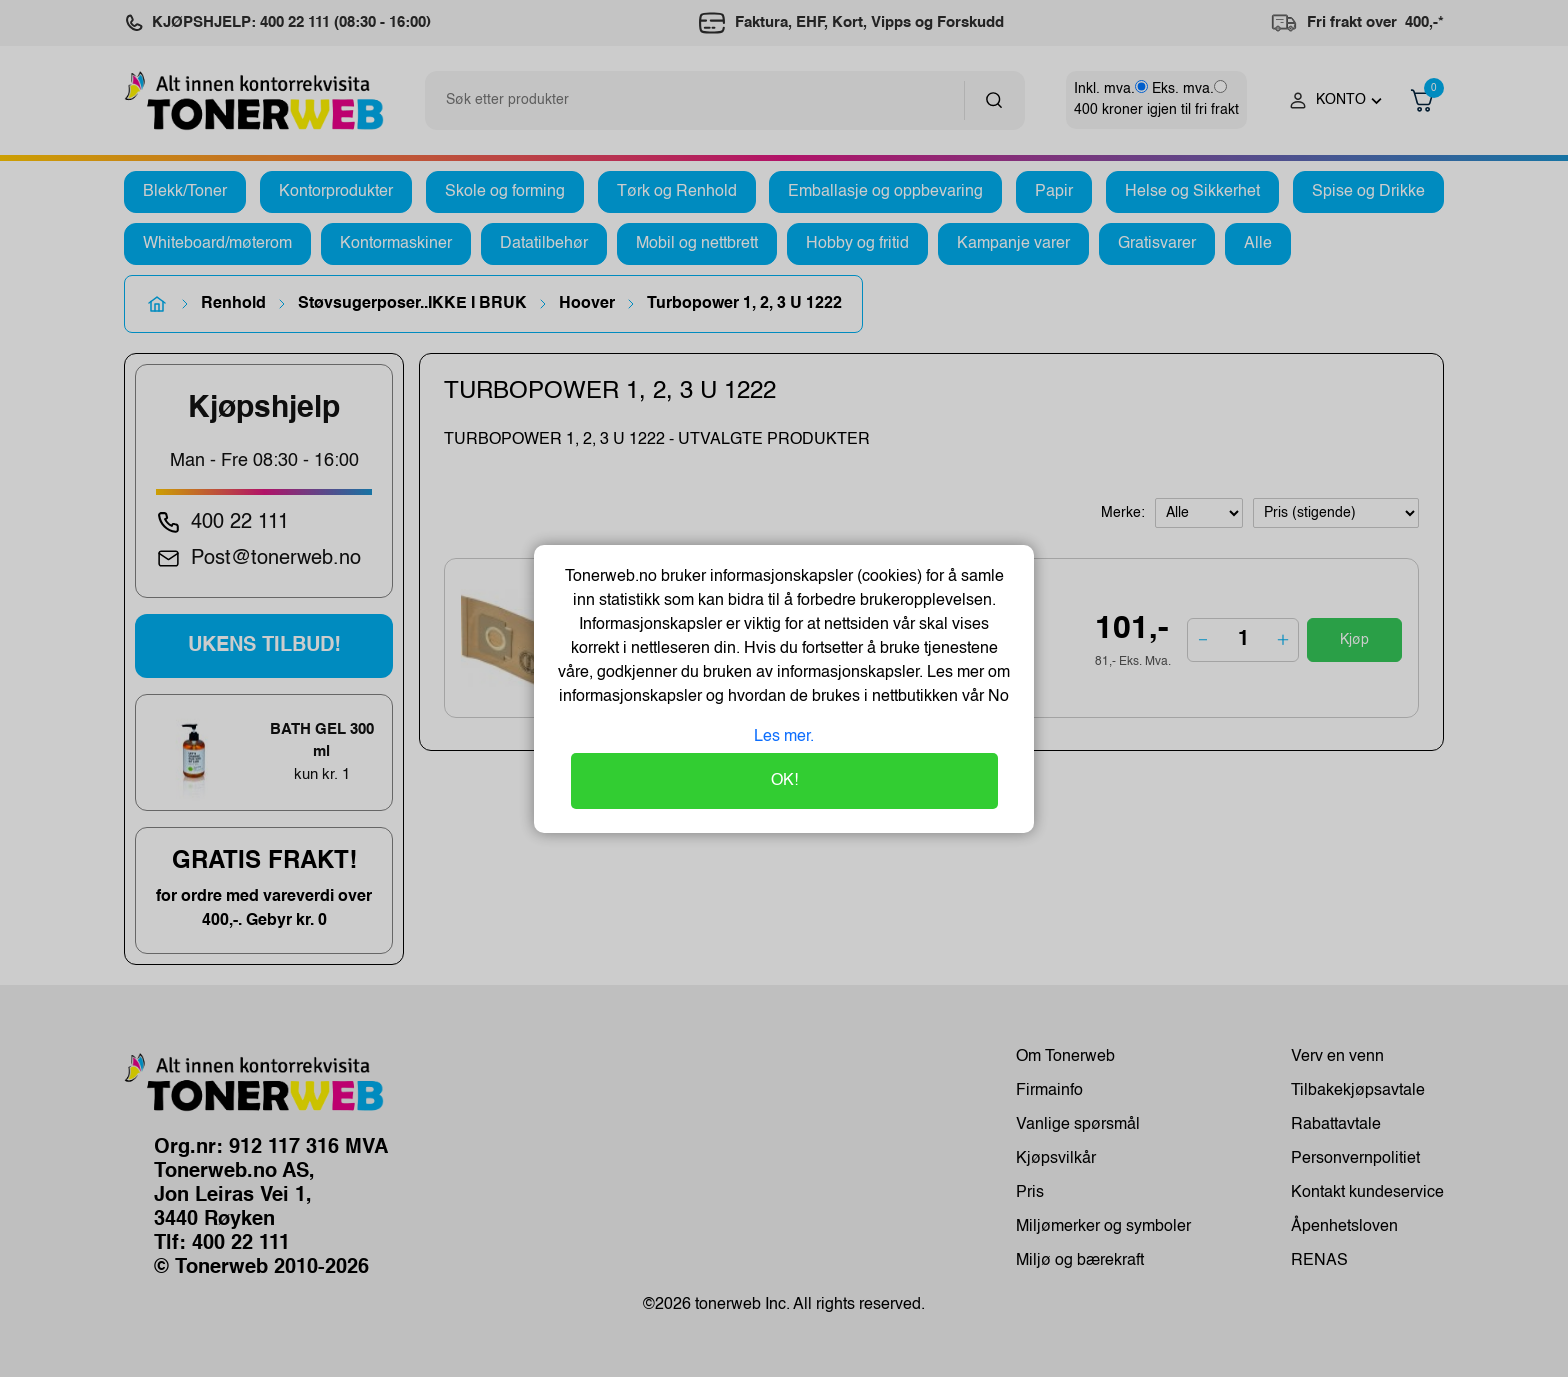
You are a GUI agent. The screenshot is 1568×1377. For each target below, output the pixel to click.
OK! (784, 781)
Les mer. (784, 737)
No (996, 697)
